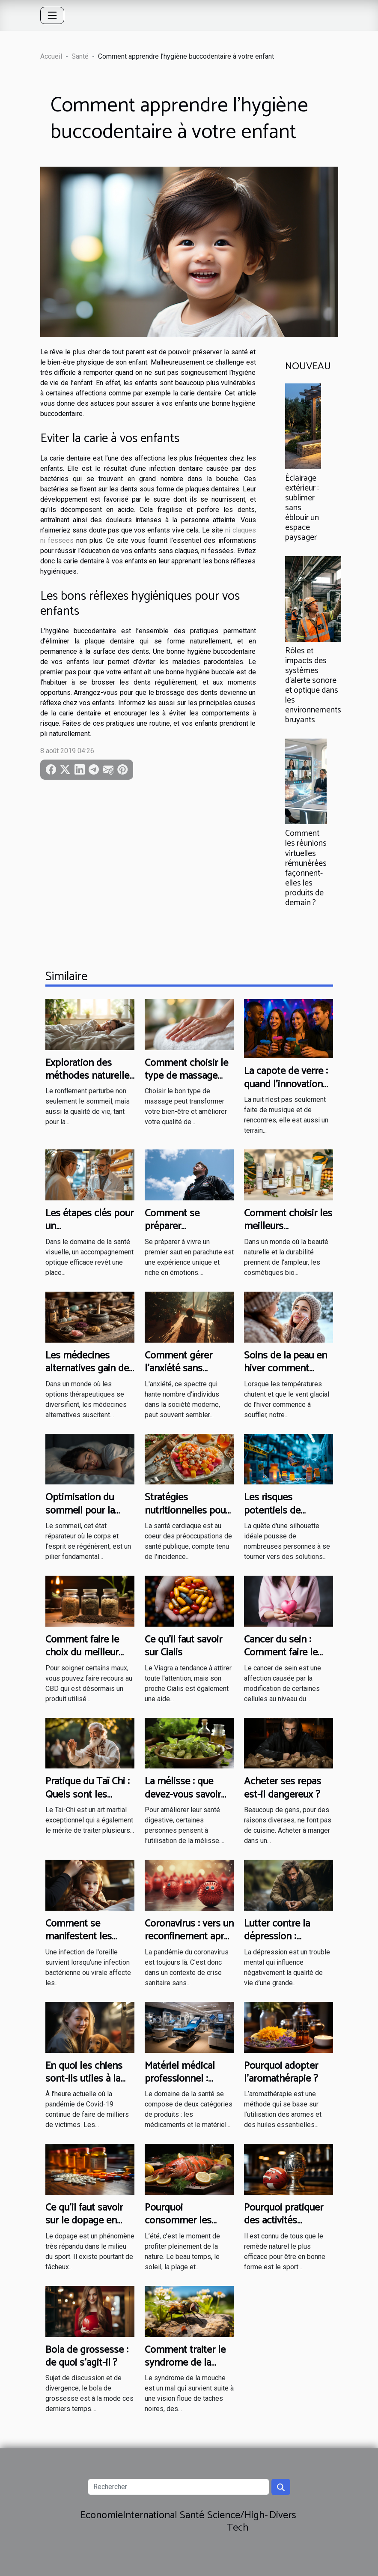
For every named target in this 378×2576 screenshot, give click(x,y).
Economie (101, 2515)
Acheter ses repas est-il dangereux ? (282, 1788)
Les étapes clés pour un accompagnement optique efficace (89, 1233)
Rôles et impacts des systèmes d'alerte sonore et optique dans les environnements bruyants (313, 685)
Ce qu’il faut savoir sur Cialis (183, 1646)
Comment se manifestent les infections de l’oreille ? (89, 1943)
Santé (80, 56)
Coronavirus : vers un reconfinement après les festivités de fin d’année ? (189, 1943)
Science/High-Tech (237, 2521)
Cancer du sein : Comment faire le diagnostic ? (281, 1652)
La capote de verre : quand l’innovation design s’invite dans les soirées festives (286, 1091)
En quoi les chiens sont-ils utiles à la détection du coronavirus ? (83, 2085)
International (150, 2515)
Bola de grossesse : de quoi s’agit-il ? (86, 2356)
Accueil (51, 56)
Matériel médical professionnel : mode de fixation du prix (187, 2085)
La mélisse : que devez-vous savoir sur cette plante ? (183, 1794)
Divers (282, 2515)
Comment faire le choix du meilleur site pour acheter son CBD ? (82, 1659)
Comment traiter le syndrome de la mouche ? (185, 2363)
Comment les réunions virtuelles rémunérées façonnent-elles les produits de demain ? (306, 868)
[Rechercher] (178, 2487)
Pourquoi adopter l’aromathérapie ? (281, 2072)
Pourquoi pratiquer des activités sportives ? (283, 2220)
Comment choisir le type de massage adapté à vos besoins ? (186, 1082)
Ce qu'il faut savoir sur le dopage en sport (84, 2220)
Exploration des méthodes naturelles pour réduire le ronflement (89, 1082)
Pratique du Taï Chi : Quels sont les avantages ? (87, 1794)
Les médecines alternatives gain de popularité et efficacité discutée (87, 1375)
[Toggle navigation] (52, 15)
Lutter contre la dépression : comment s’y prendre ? (277, 1943)
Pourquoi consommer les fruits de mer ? (178, 2220)
